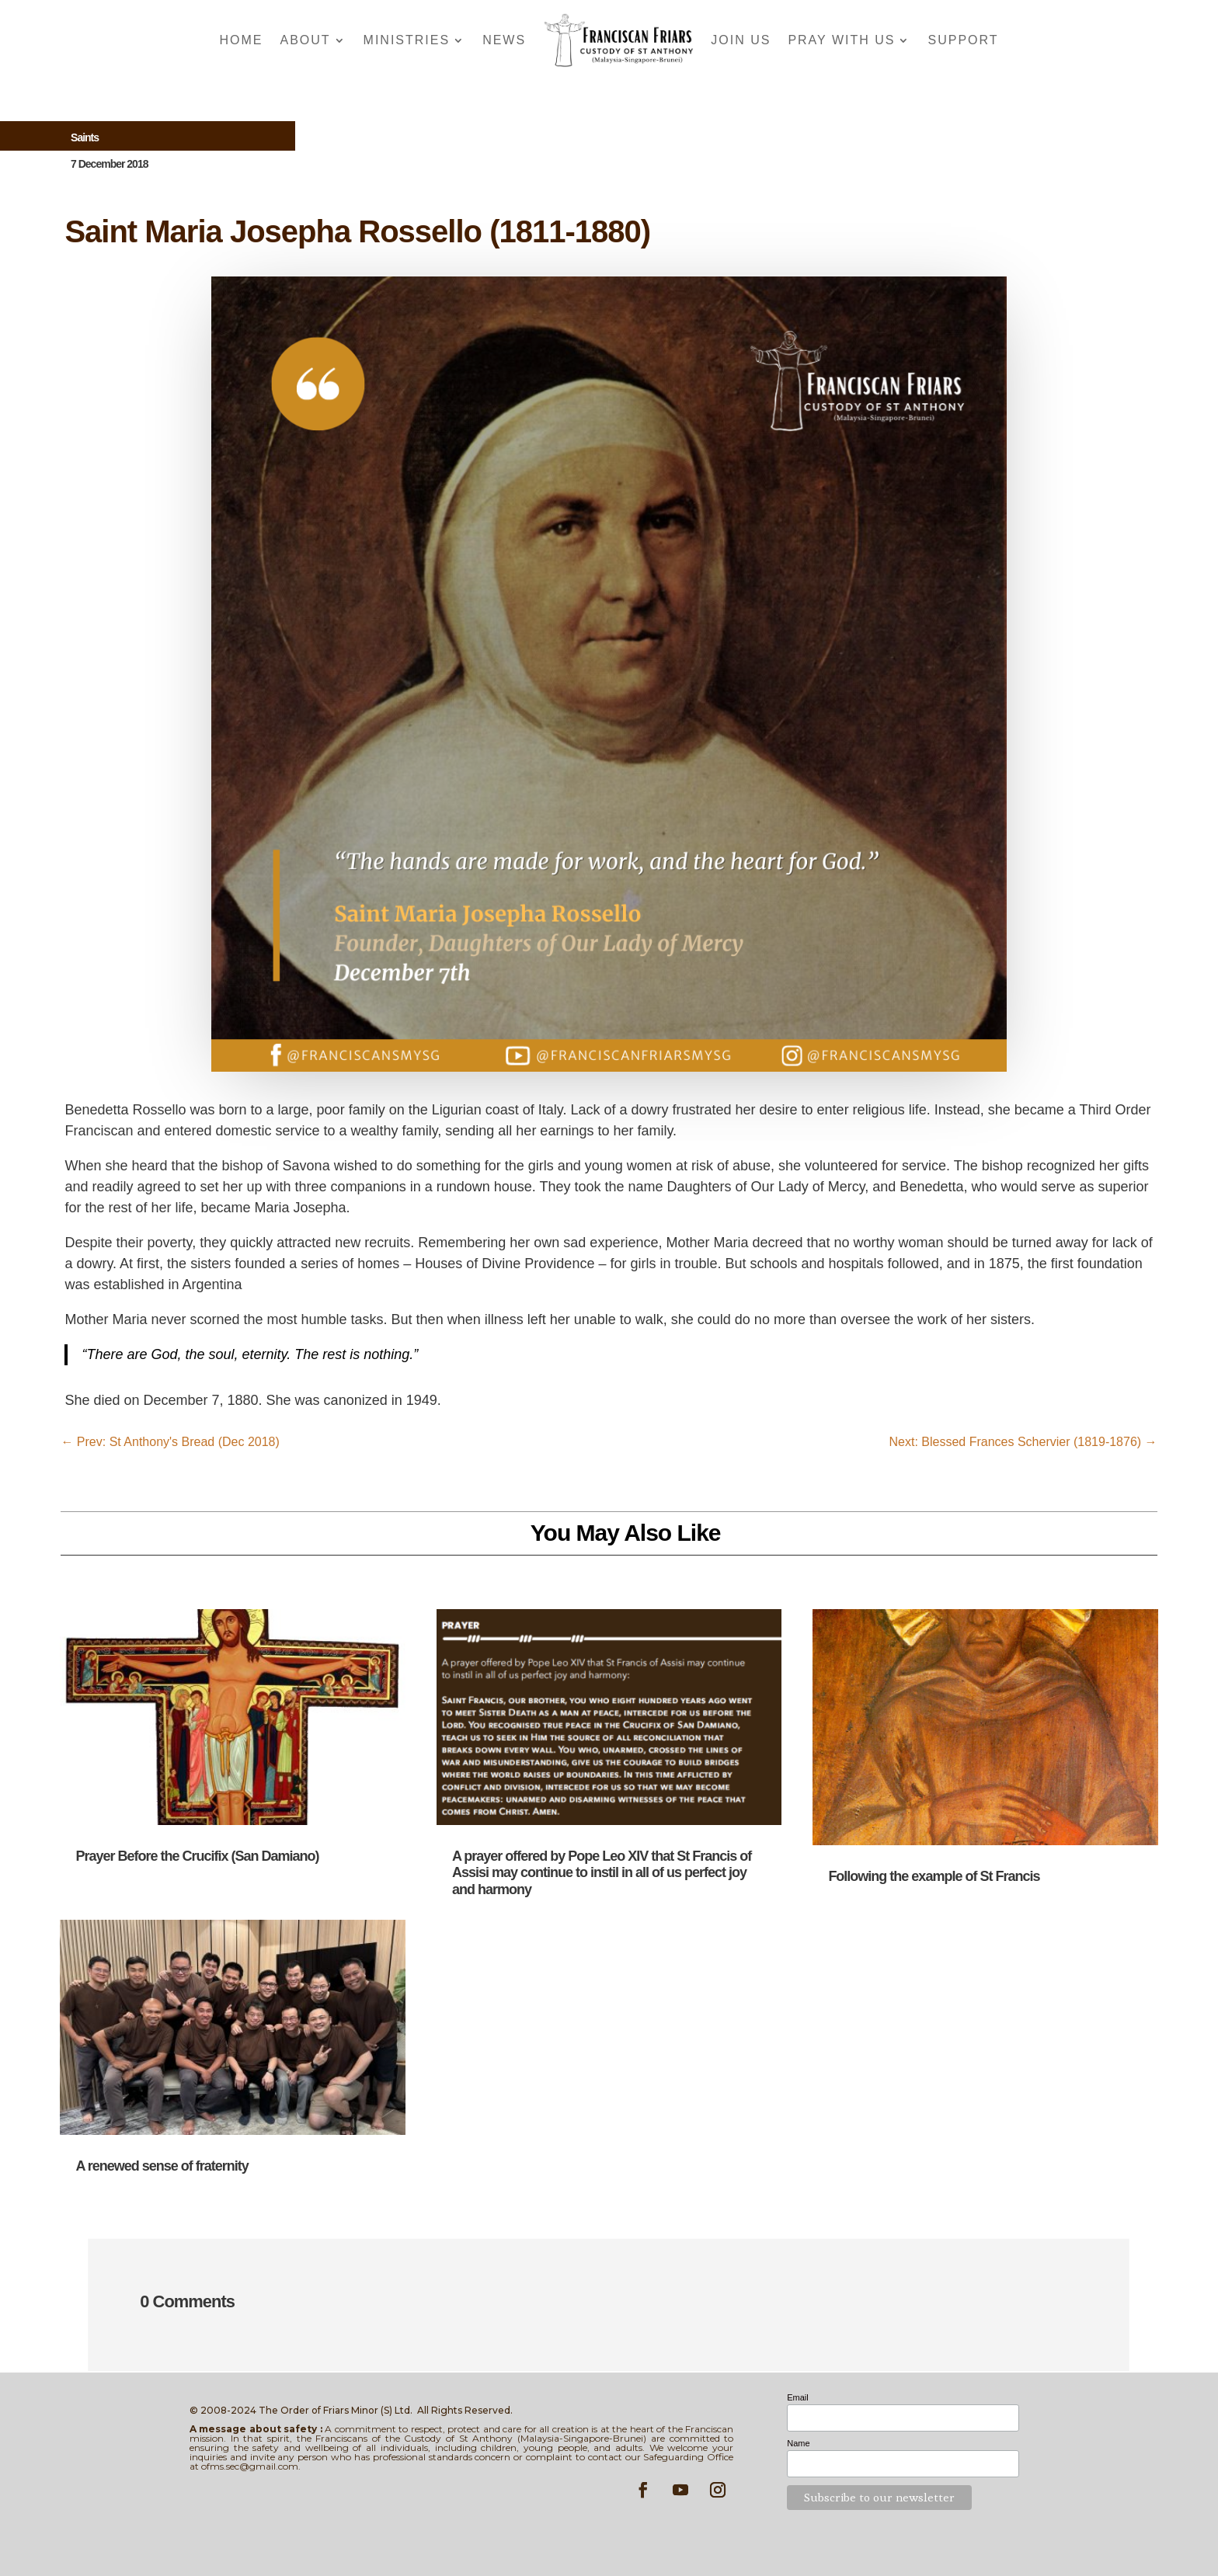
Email (798, 2397)
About (305, 40)
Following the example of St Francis (933, 1876)
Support (962, 40)
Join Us (741, 40)
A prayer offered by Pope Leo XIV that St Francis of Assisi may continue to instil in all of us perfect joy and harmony (601, 1872)
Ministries (407, 40)
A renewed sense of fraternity (161, 2166)
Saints (85, 137)
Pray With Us (841, 40)
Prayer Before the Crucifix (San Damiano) (196, 1856)
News (504, 40)
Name (798, 2443)
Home (241, 40)
